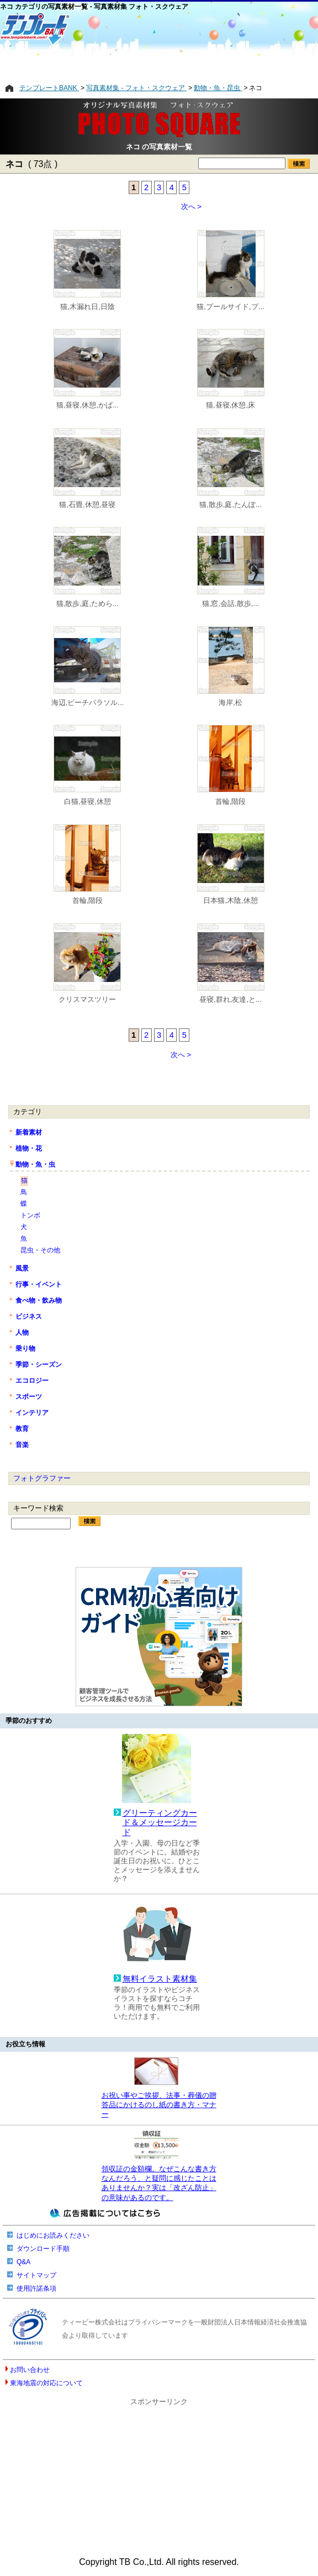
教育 (22, 1429)
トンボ (30, 1215)
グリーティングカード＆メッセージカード (160, 1823)
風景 (22, 1268)
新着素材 (28, 1132)
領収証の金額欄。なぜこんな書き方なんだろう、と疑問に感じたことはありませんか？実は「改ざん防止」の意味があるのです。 (159, 2183)
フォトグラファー (42, 1478)
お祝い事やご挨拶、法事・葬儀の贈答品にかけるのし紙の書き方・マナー (159, 2105)
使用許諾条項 (36, 2288)
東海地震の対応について (46, 2383)
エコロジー (32, 1380)
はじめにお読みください (53, 2235)
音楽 (22, 1445)
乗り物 (25, 1348)
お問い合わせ (30, 2370)
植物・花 (28, 1148)
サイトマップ (36, 2275)
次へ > (191, 206)
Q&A (23, 2262)
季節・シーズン (38, 1364)
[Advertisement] (159, 64)
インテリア (32, 1413)
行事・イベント (38, 1284)
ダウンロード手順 (43, 2249)
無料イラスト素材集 (160, 1978)
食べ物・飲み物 (38, 1300)
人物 (22, 1332)
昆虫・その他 (40, 1250)
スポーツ (28, 1397)
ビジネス (28, 1316)
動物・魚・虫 (35, 1164)
